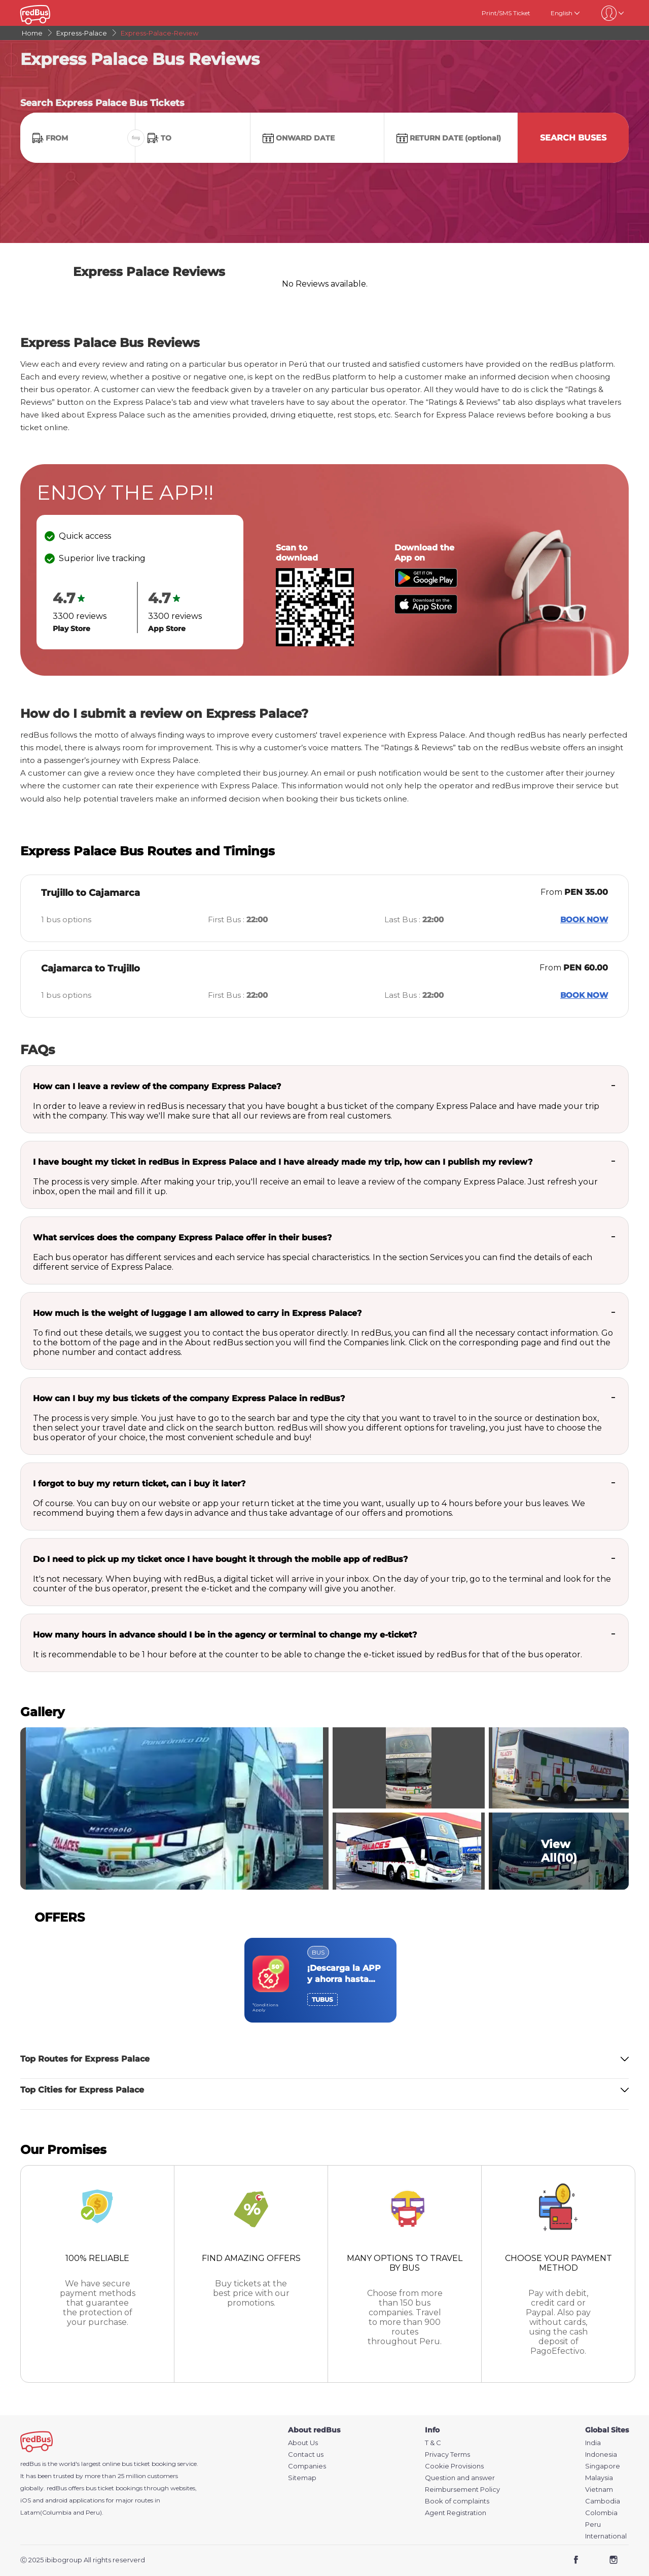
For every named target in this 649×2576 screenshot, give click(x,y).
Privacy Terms (447, 2454)
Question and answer (460, 2478)
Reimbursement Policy (462, 2489)
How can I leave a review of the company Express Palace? (157, 1086)
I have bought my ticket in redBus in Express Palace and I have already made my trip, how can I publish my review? (282, 1162)
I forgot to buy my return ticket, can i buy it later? (139, 1483)
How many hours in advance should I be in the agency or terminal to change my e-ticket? (225, 1635)
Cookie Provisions (454, 2466)
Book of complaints (457, 2501)
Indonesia (601, 2454)
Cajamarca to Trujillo (90, 968)
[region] (324, 1980)
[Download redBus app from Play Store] (425, 584)
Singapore (602, 2466)
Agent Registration (455, 2513)
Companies (307, 2466)
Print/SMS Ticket (506, 13)
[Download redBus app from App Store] (425, 611)
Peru (593, 2524)
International (606, 2536)
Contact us (305, 2454)
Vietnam (599, 2489)
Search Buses (573, 138)
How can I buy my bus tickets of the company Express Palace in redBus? (189, 1398)
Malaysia (599, 2478)
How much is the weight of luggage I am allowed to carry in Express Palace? (197, 1313)
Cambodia (602, 2501)
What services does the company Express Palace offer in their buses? (182, 1237)
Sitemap (302, 2478)
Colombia (601, 2513)
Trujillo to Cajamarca (90, 892)
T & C (433, 2443)
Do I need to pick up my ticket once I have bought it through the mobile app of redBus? (220, 1559)
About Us (303, 2443)
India (593, 2443)
